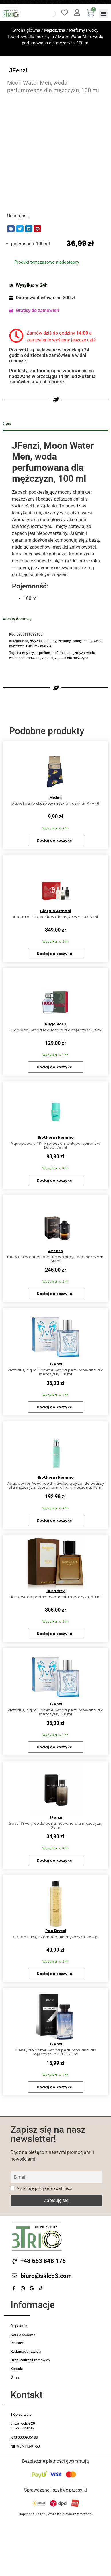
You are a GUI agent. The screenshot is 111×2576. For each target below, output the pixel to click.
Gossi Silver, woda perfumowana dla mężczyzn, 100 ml (55, 1825)
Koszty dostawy (23, 2334)
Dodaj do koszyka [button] (55, 840)
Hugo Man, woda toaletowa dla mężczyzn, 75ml (55, 1030)
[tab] (55, 424)
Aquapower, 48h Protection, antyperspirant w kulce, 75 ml (55, 1145)
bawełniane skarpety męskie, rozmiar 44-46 (55, 803)
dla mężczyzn (27, 653)
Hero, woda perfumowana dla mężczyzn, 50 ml (55, 1597)
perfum (44, 653)
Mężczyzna (54, 30)
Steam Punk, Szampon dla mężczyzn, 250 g (55, 1937)
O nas (15, 2377)
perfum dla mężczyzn (68, 653)
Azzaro (55, 1251)
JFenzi (18, 70)
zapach (47, 658)
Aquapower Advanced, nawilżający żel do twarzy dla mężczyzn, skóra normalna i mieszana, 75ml (55, 1485)
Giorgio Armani (55, 911)
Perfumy (49, 641)
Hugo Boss (55, 1024)
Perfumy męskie (38, 646)
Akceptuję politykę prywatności (41, 2188)
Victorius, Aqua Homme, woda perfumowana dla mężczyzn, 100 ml (55, 1372)
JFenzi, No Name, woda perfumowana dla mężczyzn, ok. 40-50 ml (55, 2052)
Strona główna (26, 30)
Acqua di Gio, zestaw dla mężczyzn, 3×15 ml (55, 917)
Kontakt (17, 2369)
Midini (55, 797)
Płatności (18, 2343)
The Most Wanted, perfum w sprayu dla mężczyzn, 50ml (55, 1259)
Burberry (55, 1591)
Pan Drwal (55, 1931)
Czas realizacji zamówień (30, 2360)
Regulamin (19, 2326)
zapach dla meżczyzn (71, 658)
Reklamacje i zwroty (26, 2352)
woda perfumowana (24, 658)
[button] (103, 13)
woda (90, 653)
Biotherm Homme (56, 1137)
